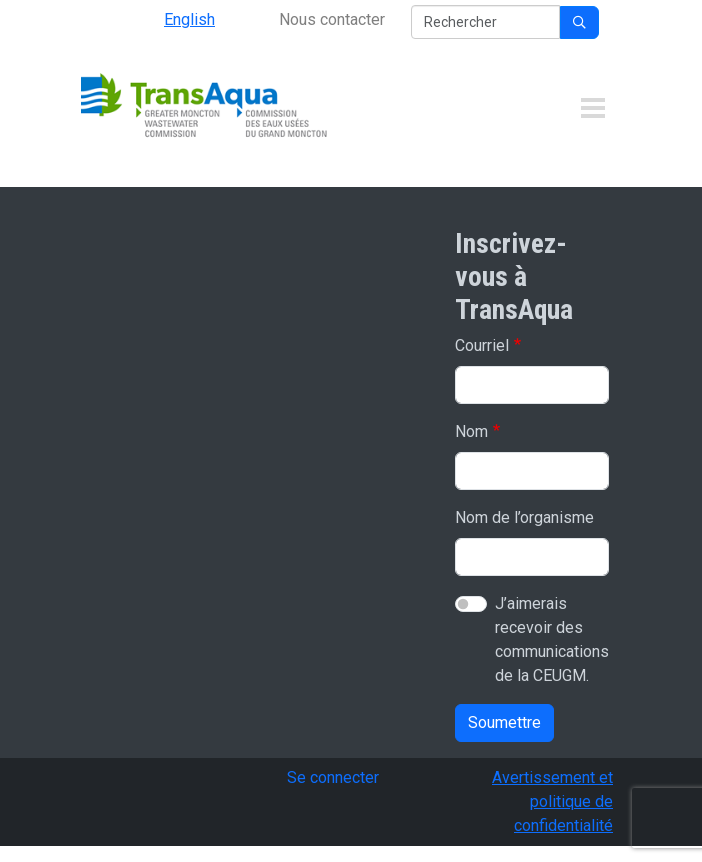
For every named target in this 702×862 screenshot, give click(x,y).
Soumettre (504, 722)
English (189, 19)
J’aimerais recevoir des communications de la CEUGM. (552, 639)
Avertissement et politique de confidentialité (552, 801)
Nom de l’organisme (524, 517)
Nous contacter (332, 19)
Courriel (482, 345)
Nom (471, 431)
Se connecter (333, 777)
